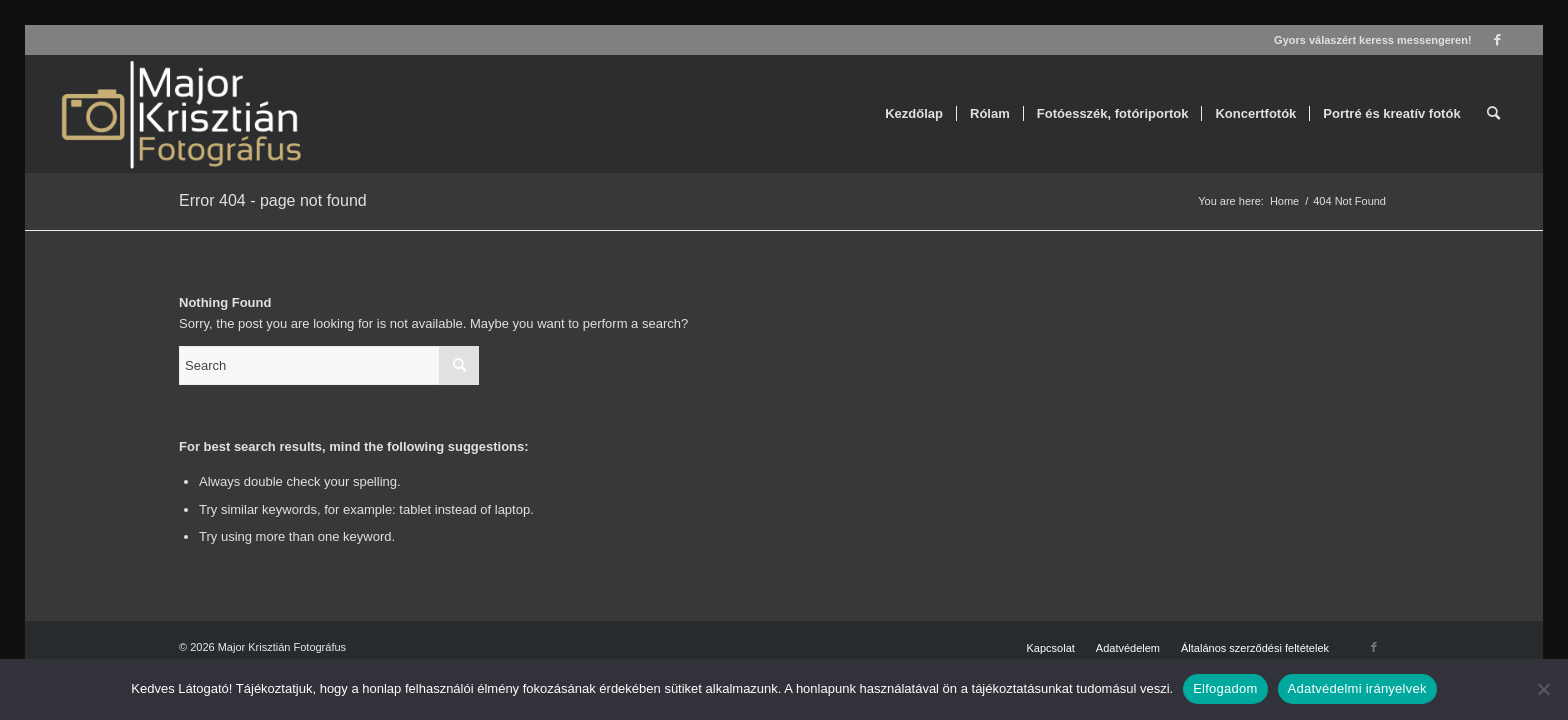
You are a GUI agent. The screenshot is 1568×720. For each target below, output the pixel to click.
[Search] (1493, 114)
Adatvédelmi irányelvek (1357, 688)
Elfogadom (1225, 688)
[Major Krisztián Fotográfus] (179, 114)
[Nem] (1543, 689)
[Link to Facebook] (1498, 40)
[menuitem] (914, 114)
